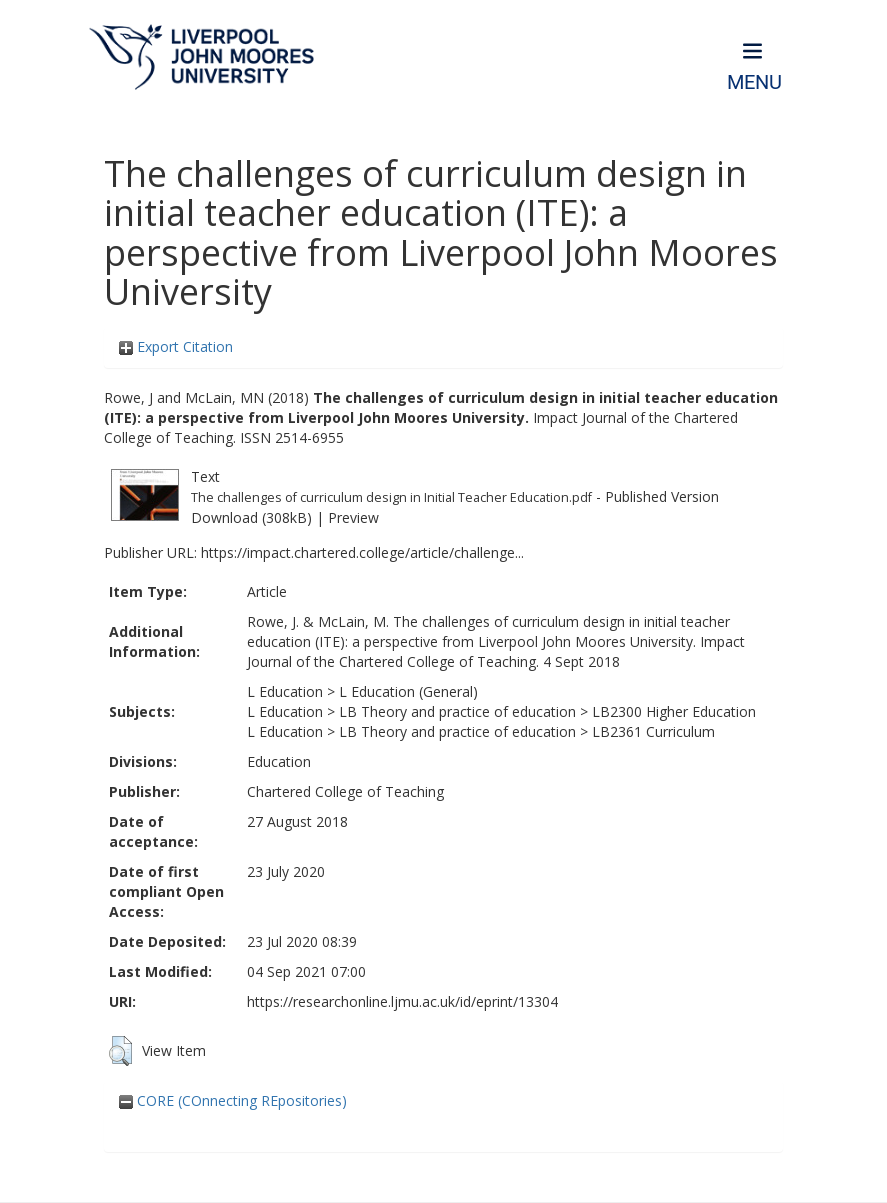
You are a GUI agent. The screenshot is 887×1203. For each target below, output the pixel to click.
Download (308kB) (251, 517)
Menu (754, 82)
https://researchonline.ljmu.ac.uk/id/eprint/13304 (402, 1001)
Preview (353, 517)
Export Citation (176, 346)
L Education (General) (408, 691)
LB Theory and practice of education (457, 711)
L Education (285, 691)
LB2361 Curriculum (653, 731)
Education (279, 761)
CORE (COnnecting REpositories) (233, 1100)
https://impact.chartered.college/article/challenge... (362, 552)
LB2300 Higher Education (674, 711)
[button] (120, 1051)
